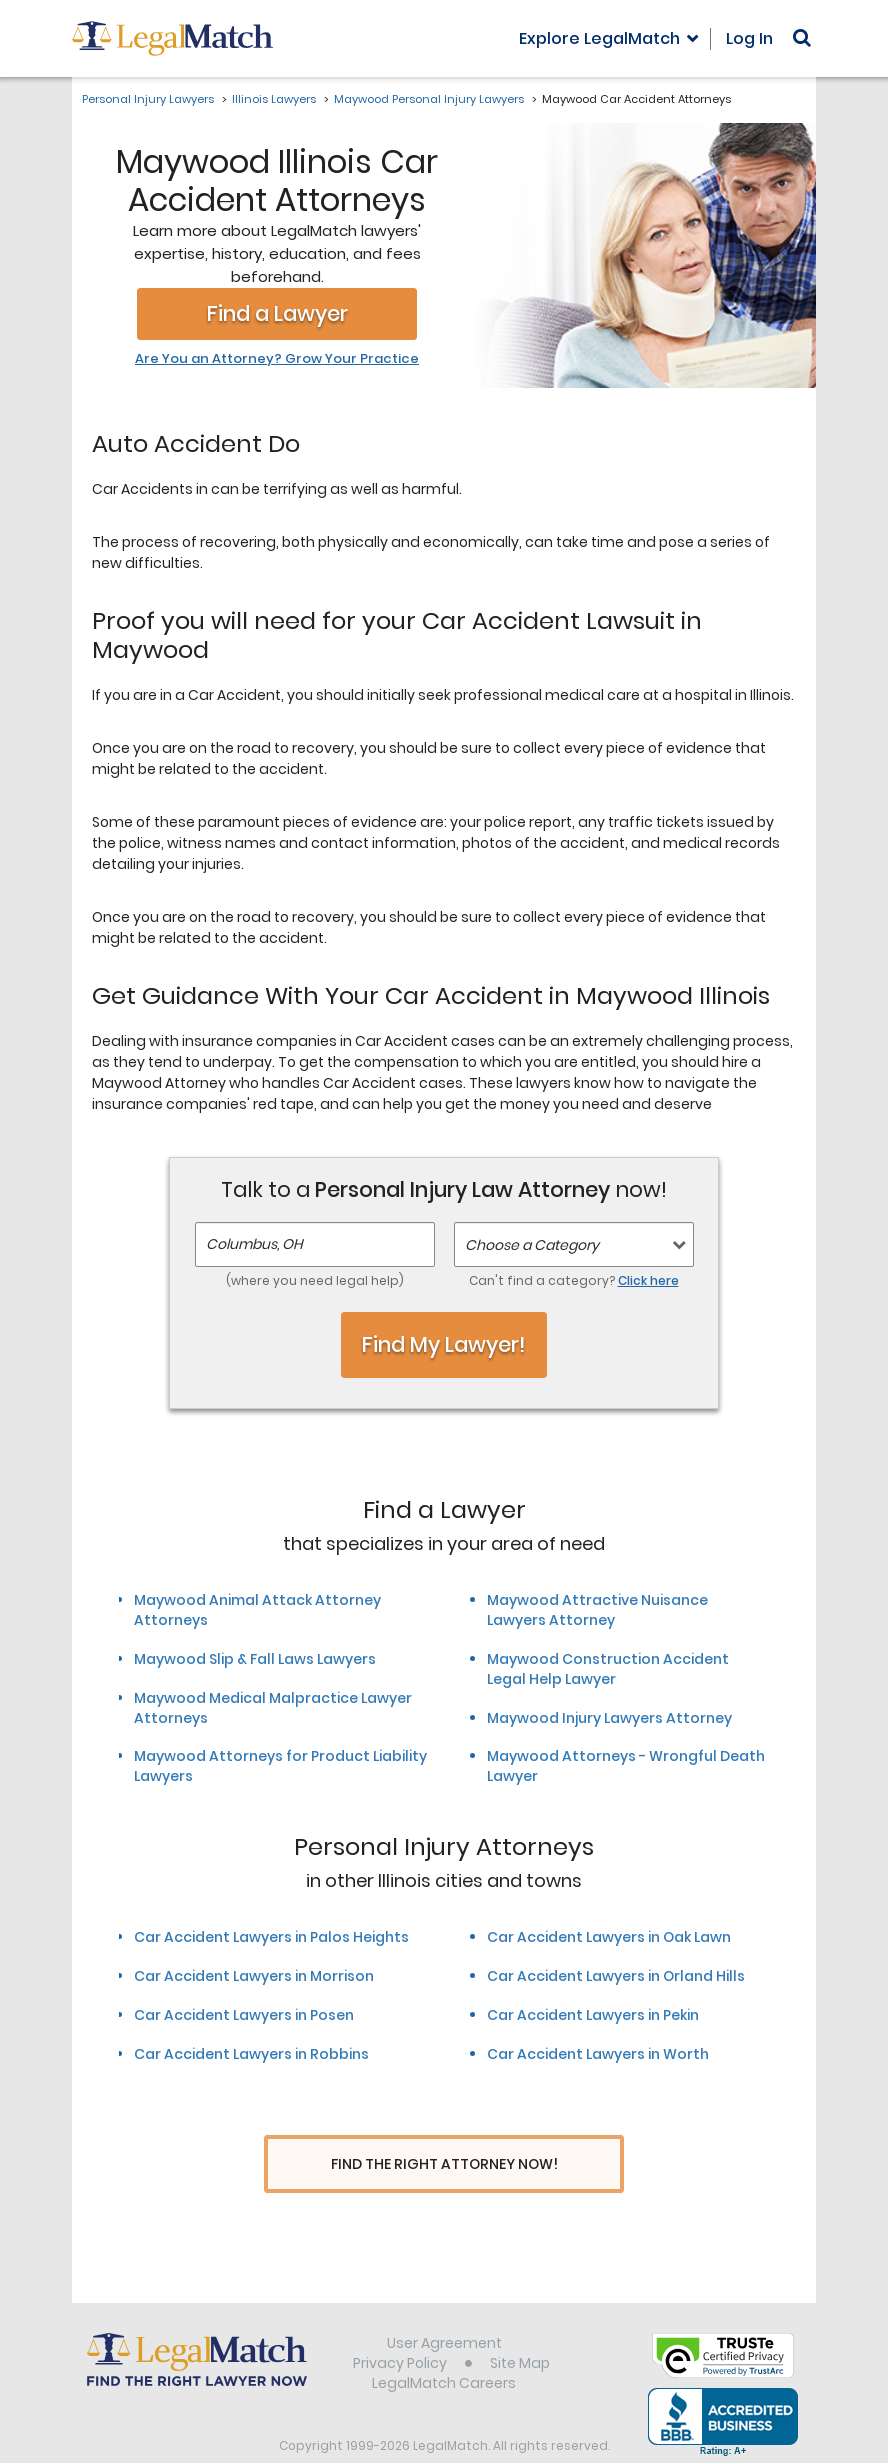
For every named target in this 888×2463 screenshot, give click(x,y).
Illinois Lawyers (274, 99)
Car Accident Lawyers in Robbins (251, 2054)
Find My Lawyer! (444, 1344)
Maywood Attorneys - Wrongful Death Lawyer (626, 1766)
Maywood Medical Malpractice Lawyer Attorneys (273, 1708)
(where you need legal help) (315, 1280)
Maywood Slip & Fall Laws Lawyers (255, 1659)
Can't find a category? (574, 1280)
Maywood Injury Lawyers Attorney (609, 1718)
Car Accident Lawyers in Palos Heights (271, 1937)
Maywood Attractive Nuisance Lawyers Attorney (597, 1610)
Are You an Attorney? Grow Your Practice (277, 359)
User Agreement (444, 2306)
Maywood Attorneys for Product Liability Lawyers (280, 1766)
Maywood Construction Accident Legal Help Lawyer (608, 1669)
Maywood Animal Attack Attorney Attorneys (257, 1610)
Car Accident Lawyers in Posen (244, 2015)
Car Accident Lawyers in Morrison (254, 1976)
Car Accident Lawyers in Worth (598, 2054)
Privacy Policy (400, 2326)
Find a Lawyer (277, 313)
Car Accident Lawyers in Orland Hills (616, 1976)
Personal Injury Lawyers (148, 99)
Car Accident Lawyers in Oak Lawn (609, 1937)
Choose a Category (532, 1245)
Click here (648, 1280)
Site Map (520, 2326)
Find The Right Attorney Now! (444, 2164)
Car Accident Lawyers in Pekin (593, 2015)
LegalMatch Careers (444, 2346)
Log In (749, 38)
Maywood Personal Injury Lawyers (429, 99)
